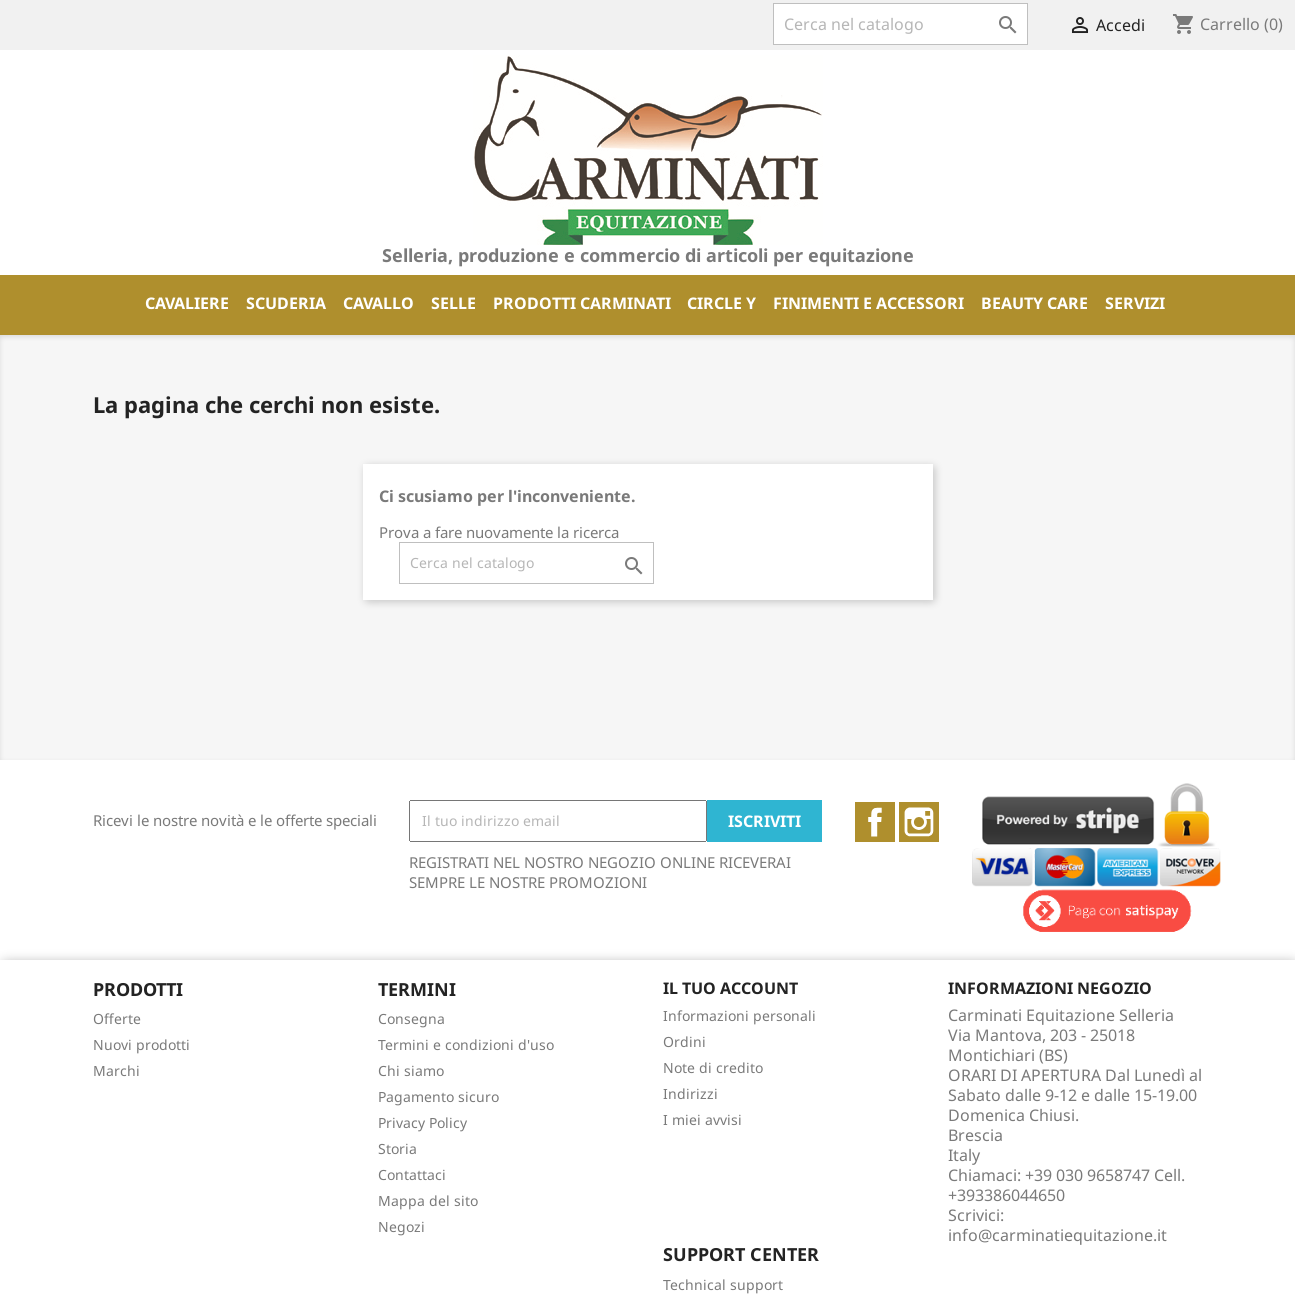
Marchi (116, 1070)
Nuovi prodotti (141, 1044)
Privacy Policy (422, 1122)
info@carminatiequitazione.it (1057, 1235)
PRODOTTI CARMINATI (582, 303)
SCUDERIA (286, 303)
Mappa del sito (428, 1200)
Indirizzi (690, 1093)
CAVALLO (378, 303)
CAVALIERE (187, 303)
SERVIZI (1135, 303)
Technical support (723, 1284)
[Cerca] (900, 24)
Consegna (411, 1018)
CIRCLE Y (721, 303)
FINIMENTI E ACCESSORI (868, 303)
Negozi (401, 1226)
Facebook (875, 822)
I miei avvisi (702, 1119)
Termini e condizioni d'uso (466, 1044)
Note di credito (713, 1067)
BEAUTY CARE (1034, 303)
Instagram (919, 822)
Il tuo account (730, 988)
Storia (397, 1148)
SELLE (453, 303)
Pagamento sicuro (438, 1096)
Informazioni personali (739, 1015)
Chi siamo (411, 1070)
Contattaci (412, 1174)
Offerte (117, 1018)
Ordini (684, 1041)
